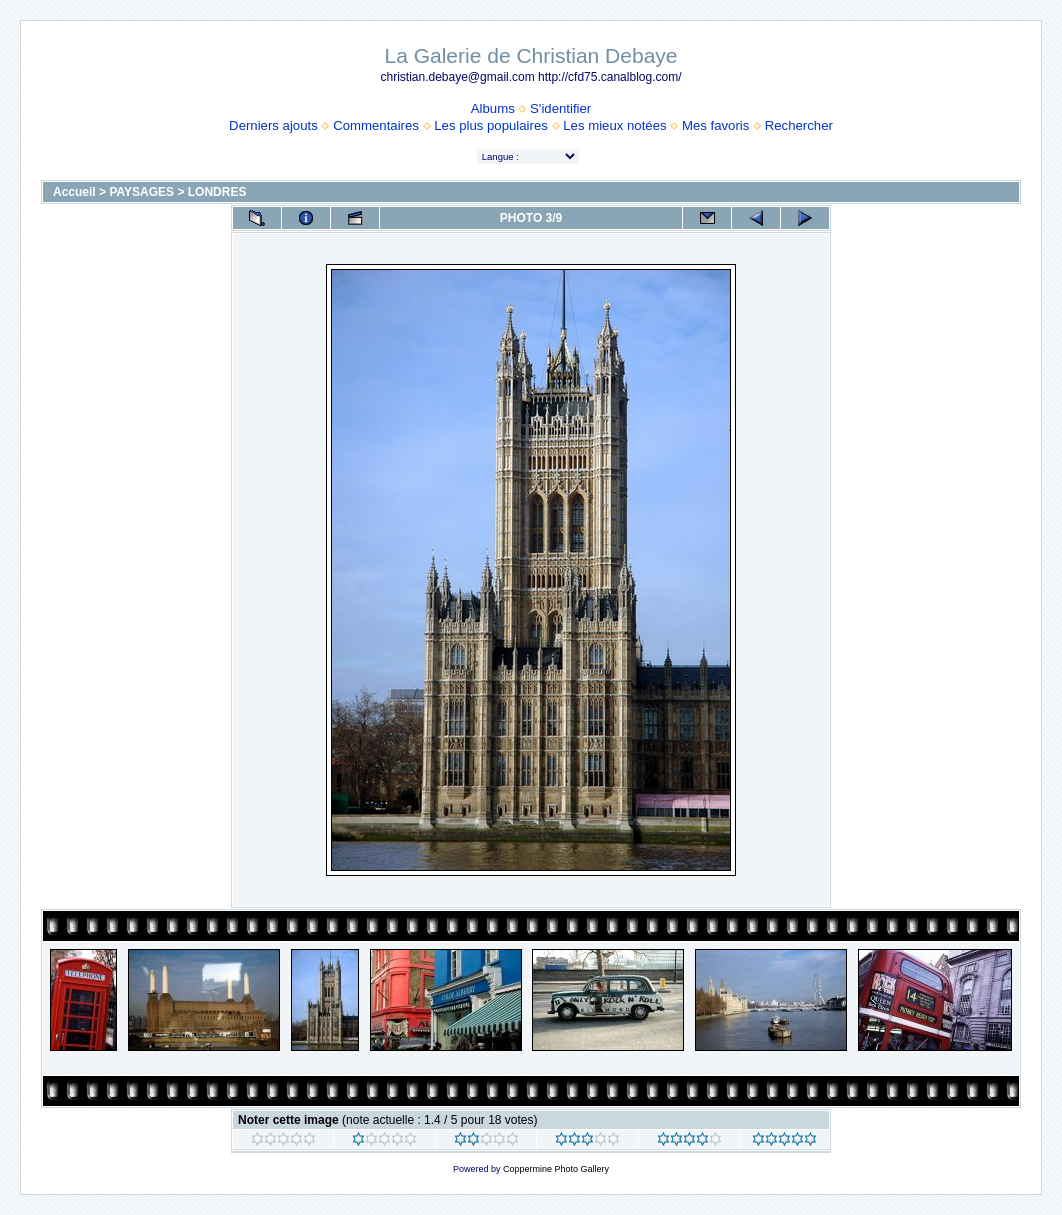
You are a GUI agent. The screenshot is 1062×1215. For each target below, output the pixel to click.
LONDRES (217, 192)
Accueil (74, 192)
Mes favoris (715, 125)
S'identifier (560, 108)
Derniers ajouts (273, 125)
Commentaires (376, 125)
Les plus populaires (491, 125)
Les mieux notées (614, 125)
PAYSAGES (141, 192)
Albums (493, 108)
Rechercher (799, 125)
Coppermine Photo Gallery (556, 1169)
